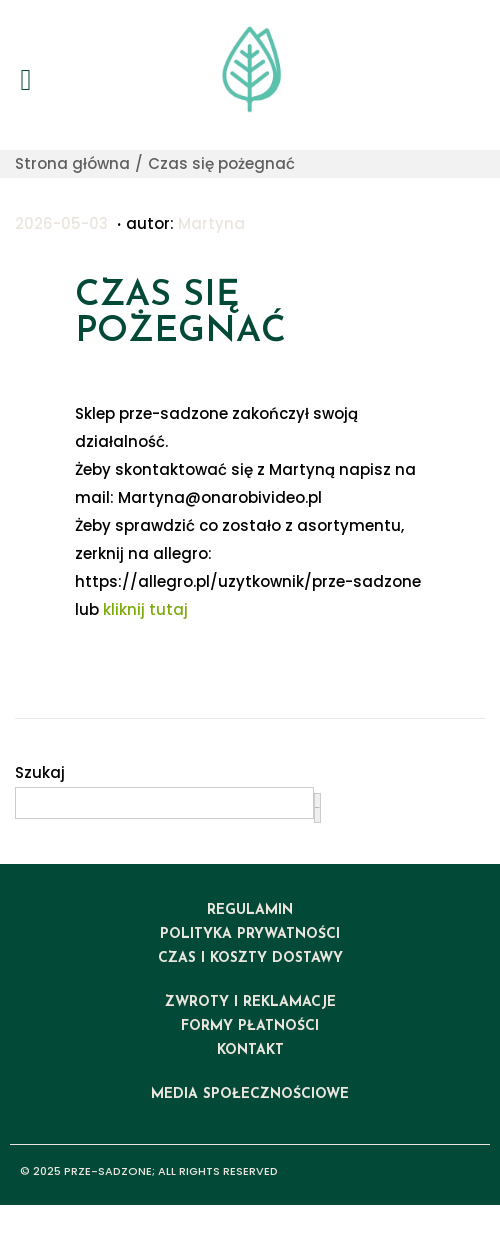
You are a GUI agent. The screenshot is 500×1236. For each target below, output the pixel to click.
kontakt (250, 1050)
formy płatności (250, 1026)
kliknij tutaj (145, 609)
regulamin (250, 910)
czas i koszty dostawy (250, 958)
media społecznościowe (250, 1094)
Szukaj (40, 772)
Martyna (211, 223)
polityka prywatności (250, 934)
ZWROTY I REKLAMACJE (250, 1002)
